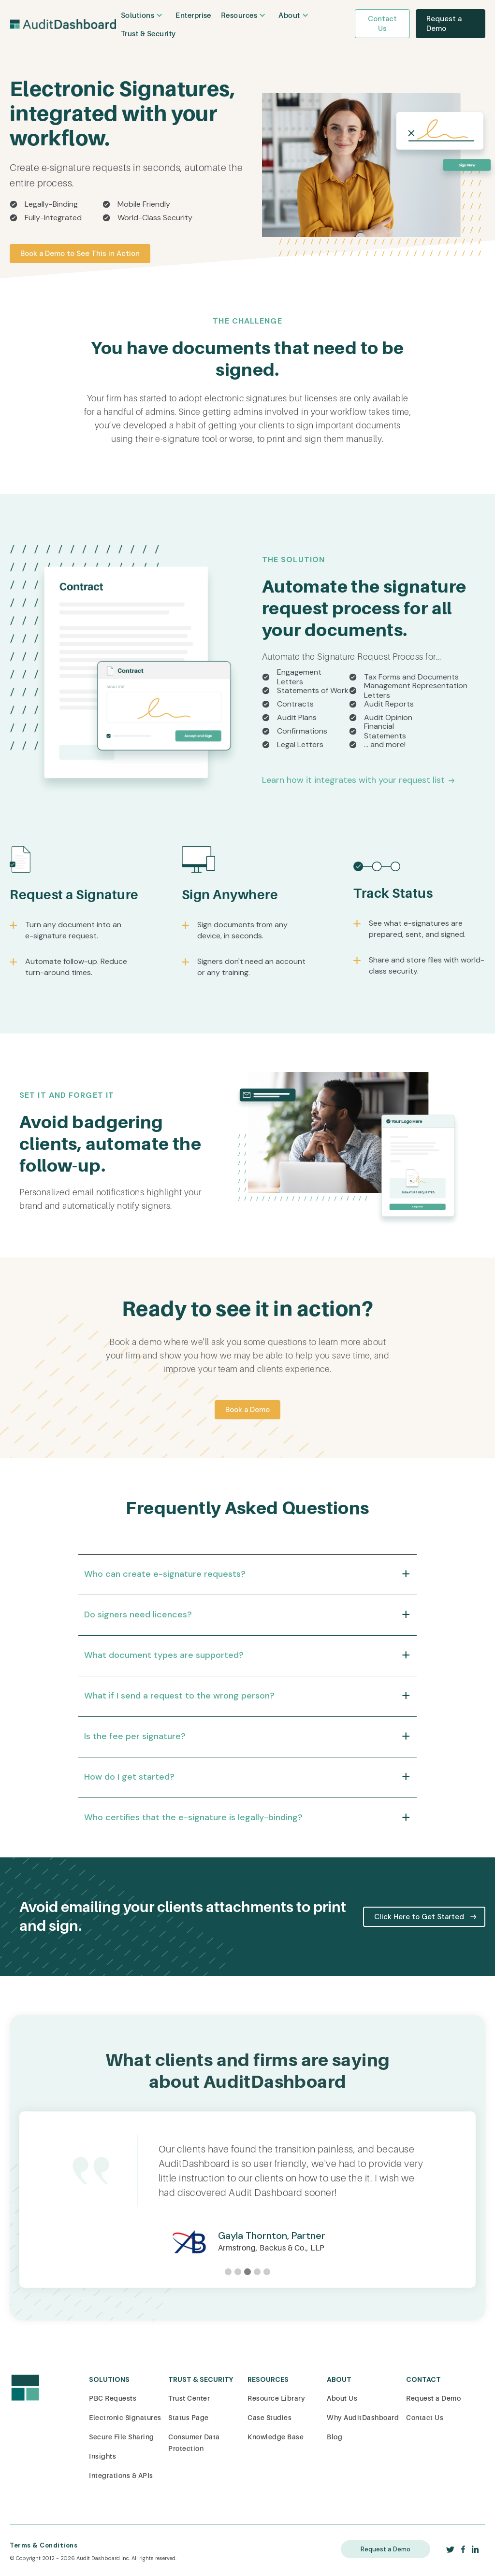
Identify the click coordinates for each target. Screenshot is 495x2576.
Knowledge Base (276, 2437)
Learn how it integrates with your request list (353, 780)
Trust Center (189, 2398)
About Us (342, 2398)
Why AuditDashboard (363, 2417)
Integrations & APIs (121, 2475)
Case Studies (269, 2417)
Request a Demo (444, 23)
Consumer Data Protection (194, 2442)
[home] (63, 23)
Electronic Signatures (125, 2417)
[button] (143, 15)
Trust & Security (148, 34)
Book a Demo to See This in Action (80, 253)
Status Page (188, 2417)
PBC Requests (112, 2398)
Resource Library (276, 2398)
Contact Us (382, 23)
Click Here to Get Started (419, 1917)
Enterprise (193, 15)
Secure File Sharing (121, 2437)
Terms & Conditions (43, 2545)
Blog (334, 2437)
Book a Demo (247, 1410)
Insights (102, 2456)
